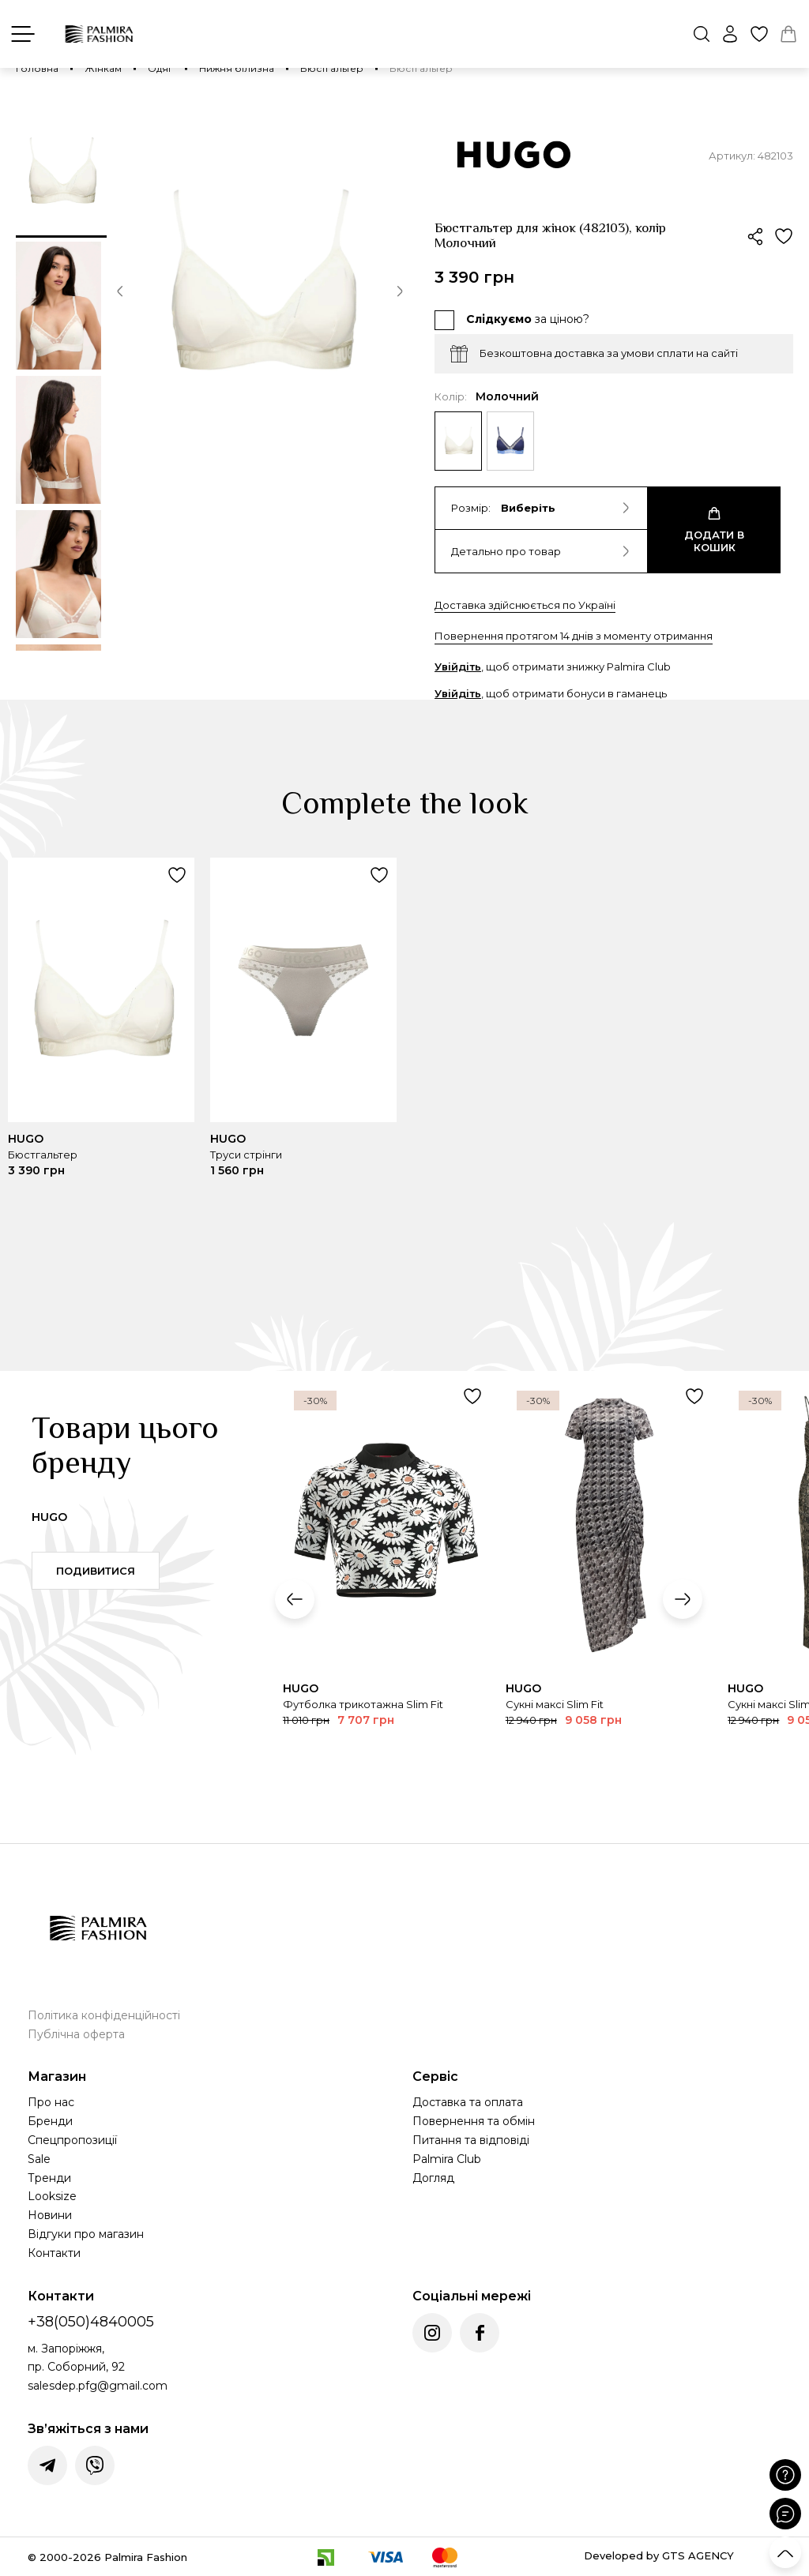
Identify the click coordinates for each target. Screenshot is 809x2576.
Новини (50, 2215)
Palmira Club (446, 2159)
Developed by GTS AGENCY (659, 2555)
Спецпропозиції (72, 2140)
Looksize (52, 2196)
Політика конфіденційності (104, 2015)
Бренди (50, 2121)
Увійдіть (458, 666)
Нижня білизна (236, 68)
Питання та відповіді (470, 2140)
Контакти (54, 2253)
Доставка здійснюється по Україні (525, 605)
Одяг (160, 68)
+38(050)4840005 (91, 2321)
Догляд (433, 2178)
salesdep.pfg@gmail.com (97, 2386)
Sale (39, 2159)
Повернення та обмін (473, 2121)
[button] (120, 293)
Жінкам (103, 68)
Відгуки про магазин (86, 2234)
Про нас (51, 2102)
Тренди (49, 2178)
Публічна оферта (76, 2034)
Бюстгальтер (331, 68)
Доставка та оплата (467, 2102)
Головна (37, 68)
